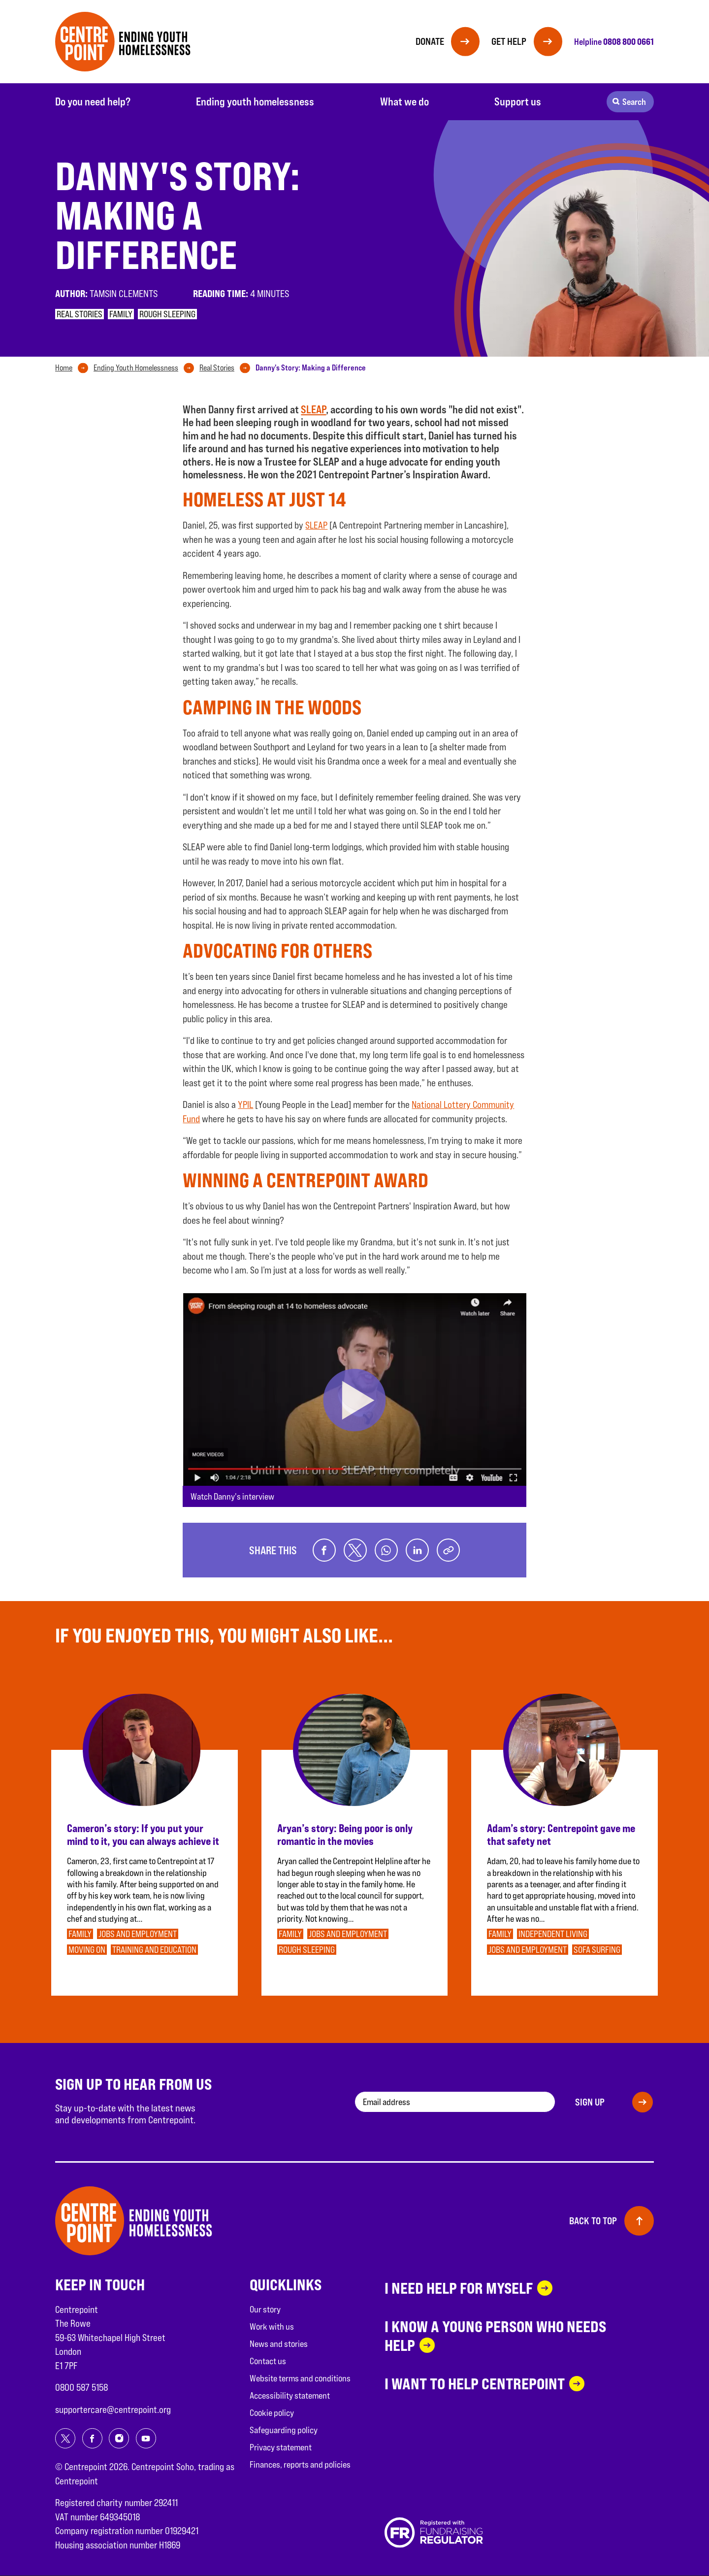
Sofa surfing (597, 1949)
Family (120, 314)
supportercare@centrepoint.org (113, 2409)
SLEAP (313, 409)
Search (634, 102)
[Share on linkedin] (417, 1550)
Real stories (79, 314)
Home (63, 367)
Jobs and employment (137, 1934)
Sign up (590, 2102)
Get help (507, 41)
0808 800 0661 (628, 41)
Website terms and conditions (300, 2378)
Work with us (272, 2326)
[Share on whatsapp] (386, 1550)
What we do (404, 101)
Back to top (593, 2221)
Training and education (154, 1949)
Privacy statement (281, 2447)
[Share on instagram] (119, 2439)
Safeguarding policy (284, 2430)
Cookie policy (272, 2413)
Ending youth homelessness (255, 101)
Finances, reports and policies (300, 2464)
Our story (265, 2309)
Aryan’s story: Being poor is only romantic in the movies (345, 1834)
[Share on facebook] (323, 1550)
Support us (517, 101)
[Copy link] (449, 1550)
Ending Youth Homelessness (136, 367)
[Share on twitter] (354, 1550)
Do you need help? (92, 101)
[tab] (73, 368)
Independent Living (552, 1934)
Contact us (268, 2361)
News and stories (279, 2344)
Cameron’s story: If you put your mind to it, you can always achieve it (143, 1834)
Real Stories (216, 367)
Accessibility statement (290, 2395)
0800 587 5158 (81, 2387)
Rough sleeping (167, 314)
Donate (427, 41)
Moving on (86, 1949)
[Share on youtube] (146, 2439)
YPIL (245, 1104)
